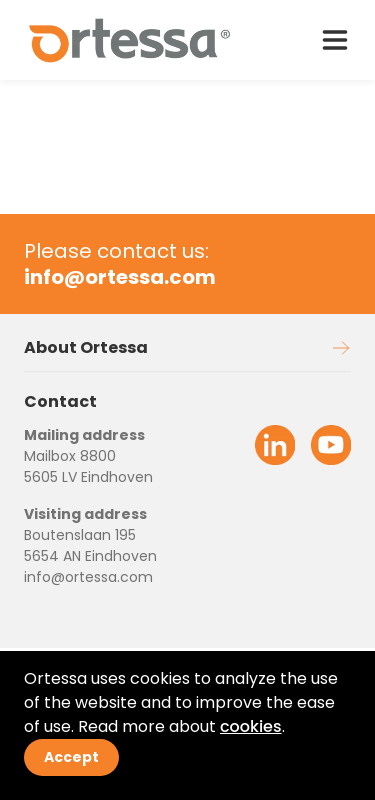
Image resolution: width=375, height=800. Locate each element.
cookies (251, 726)
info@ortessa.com (88, 577)
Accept (71, 757)
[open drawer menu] (335, 40)
